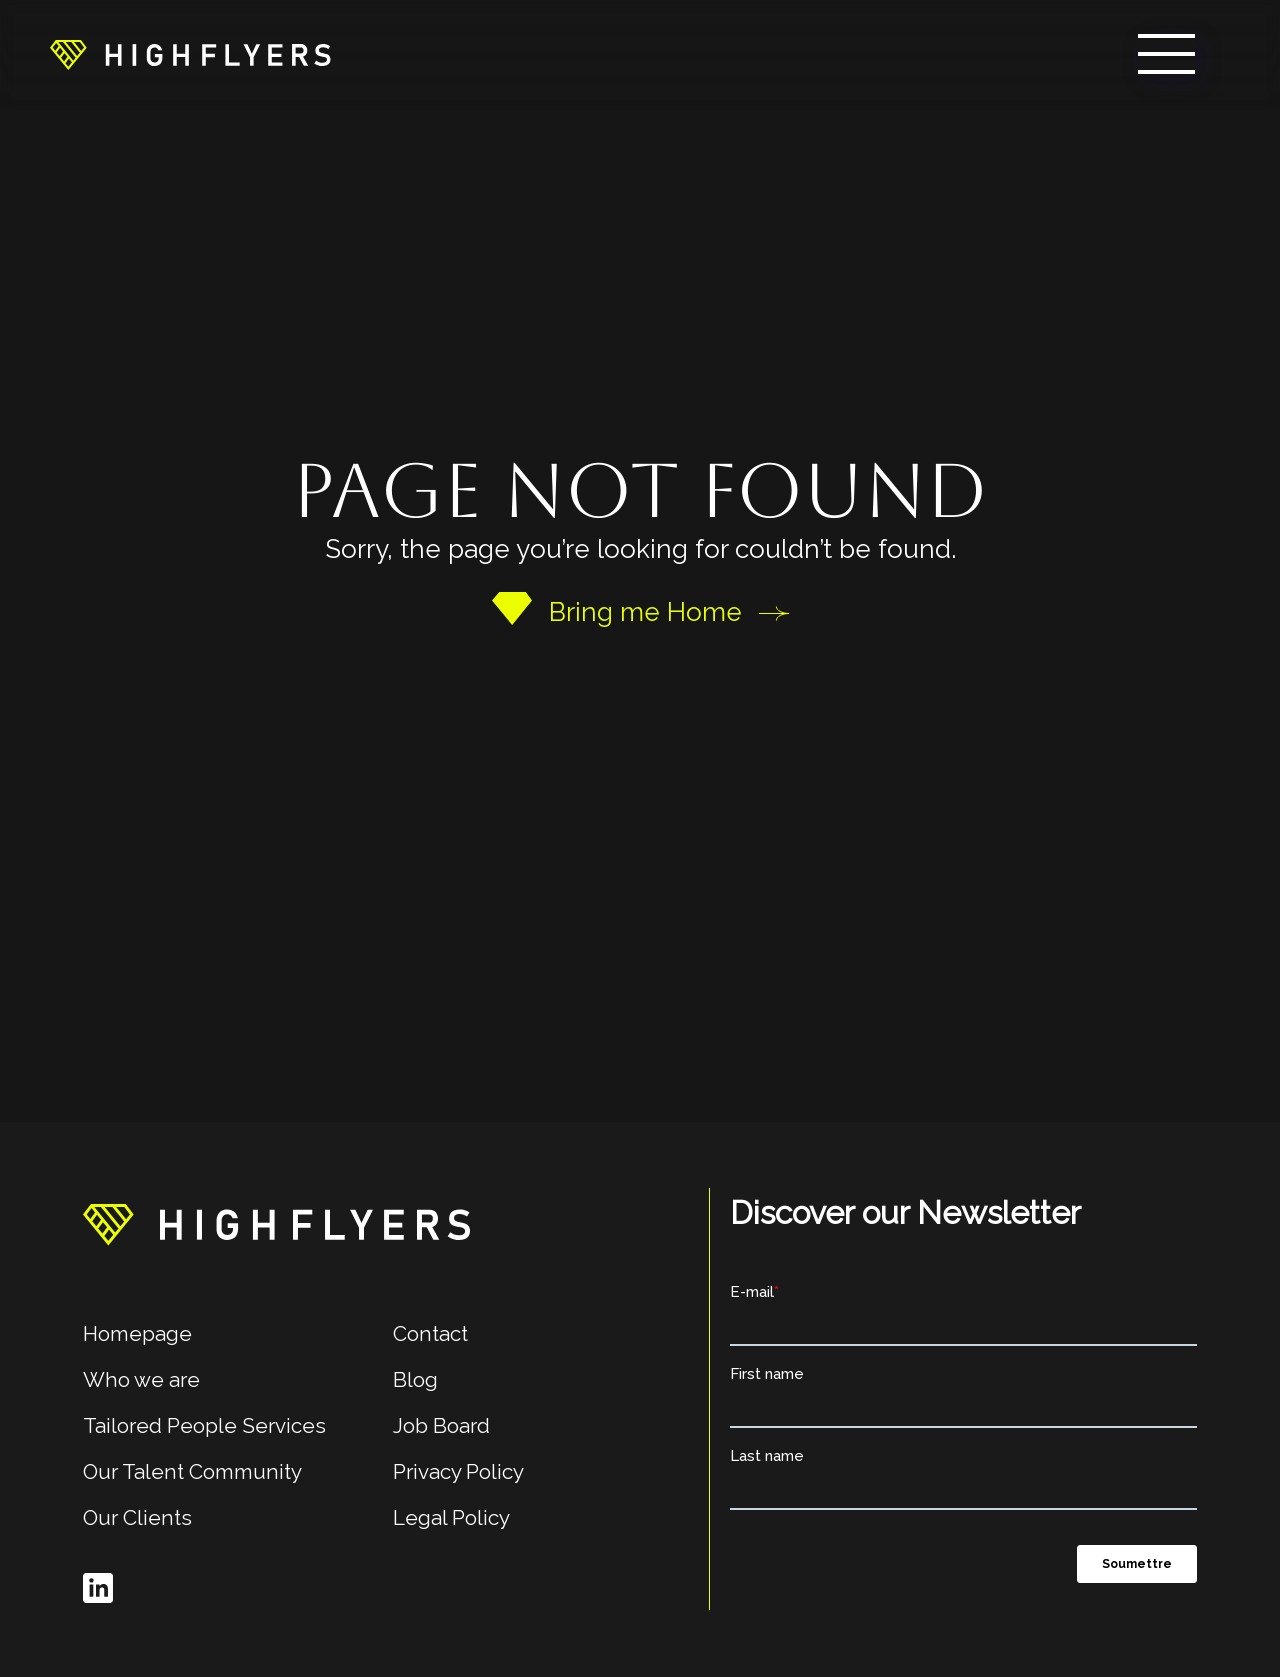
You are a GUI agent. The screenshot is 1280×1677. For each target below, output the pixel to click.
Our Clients (137, 1517)
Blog (415, 1379)
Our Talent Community (192, 1471)
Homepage (137, 1333)
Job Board (441, 1425)
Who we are (141, 1379)
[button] (1166, 54)
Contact (430, 1333)
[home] (190, 54)
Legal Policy (451, 1517)
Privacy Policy (458, 1471)
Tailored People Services (204, 1425)
